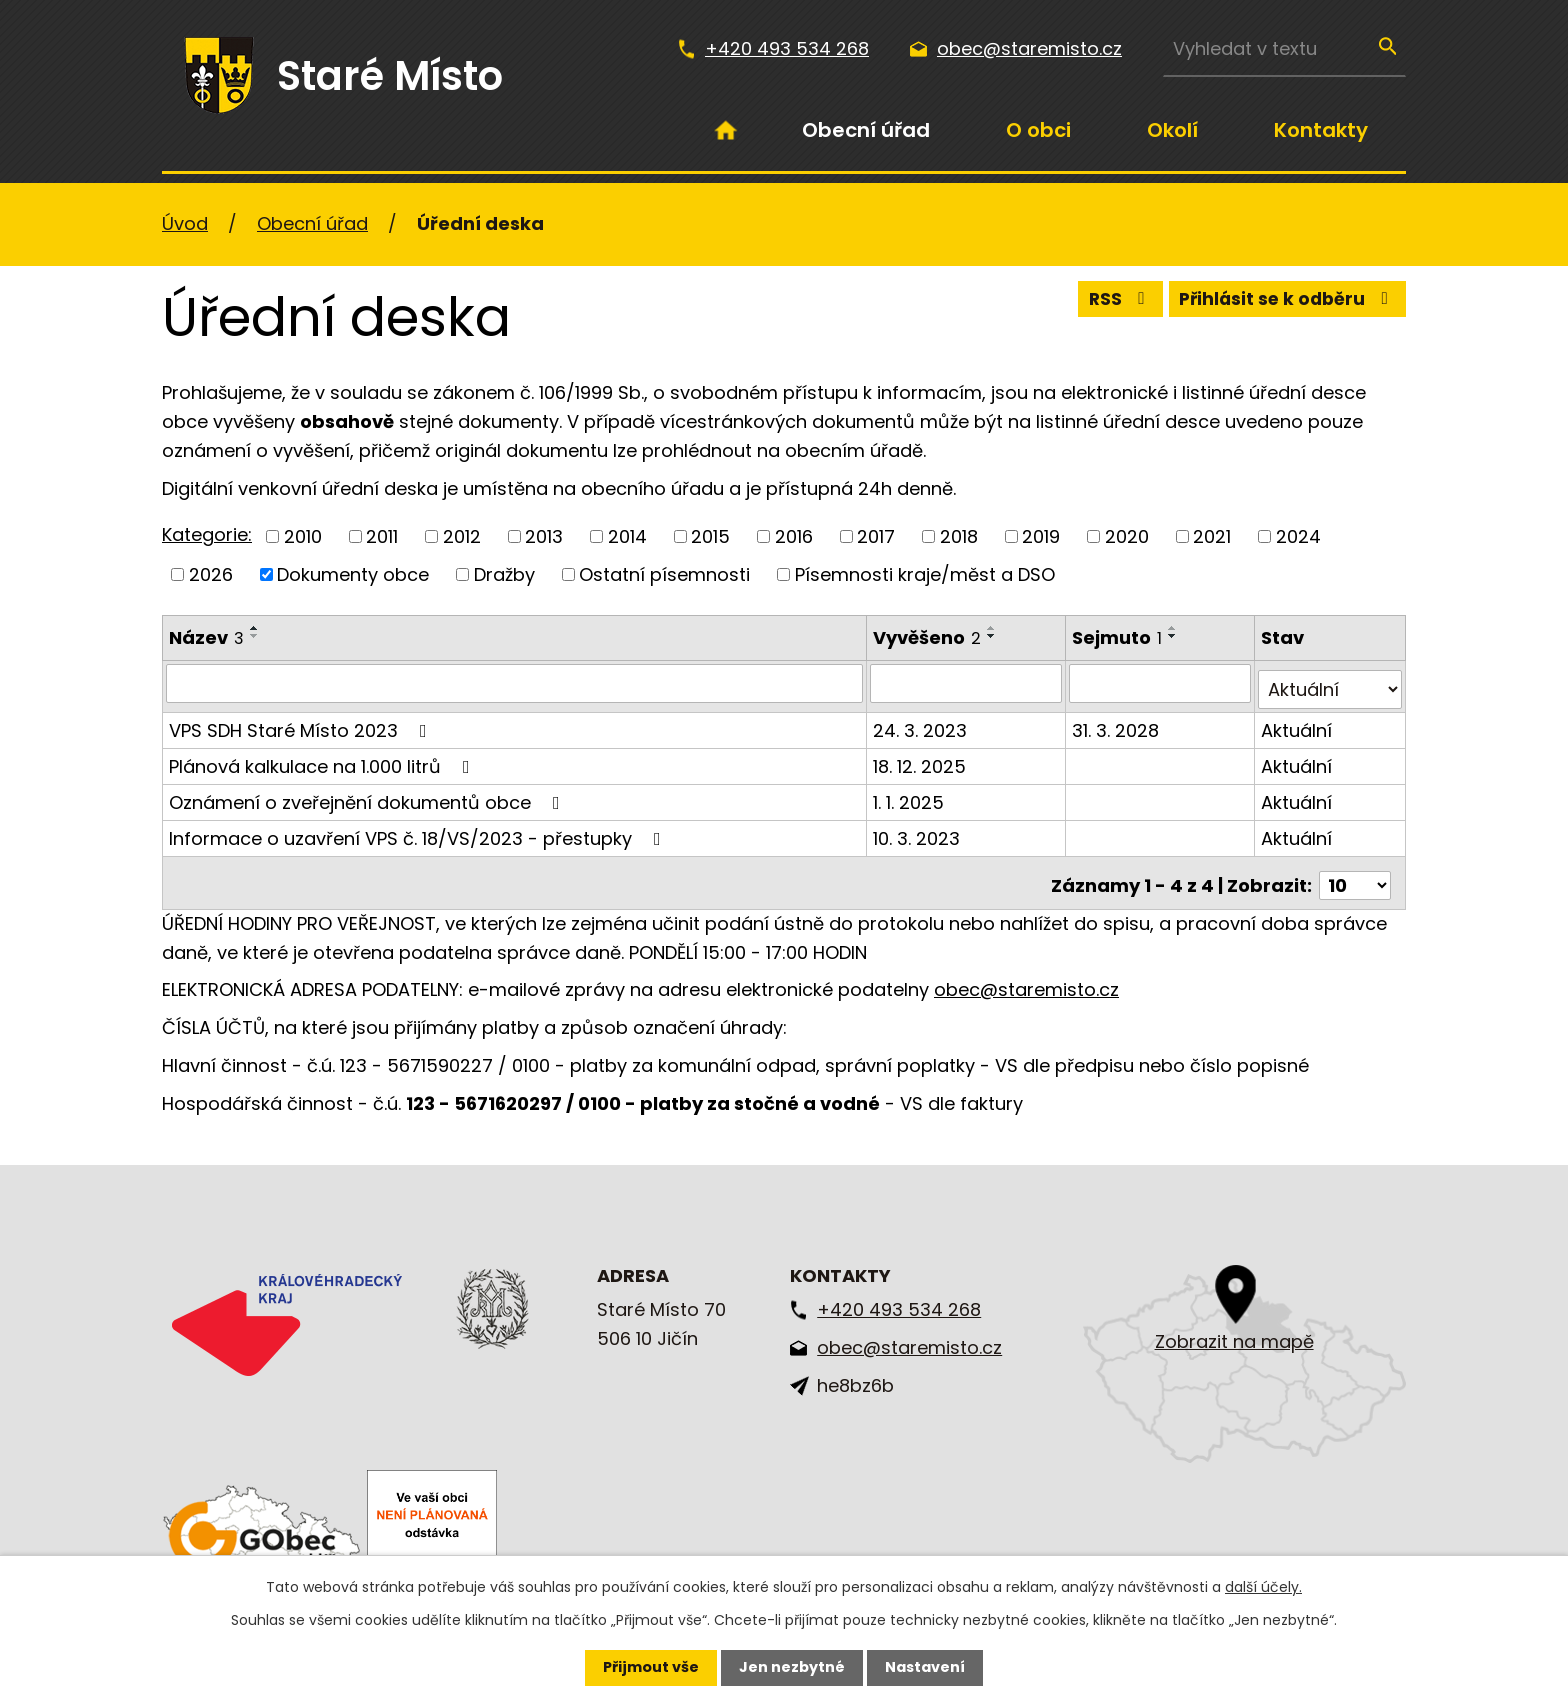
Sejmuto (1120, 637)
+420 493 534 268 (787, 48)
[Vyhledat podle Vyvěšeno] (968, 683)
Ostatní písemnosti (664, 574)
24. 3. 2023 (922, 723)
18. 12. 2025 (921, 759)
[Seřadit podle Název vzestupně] (255, 628)
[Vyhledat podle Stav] (1330, 683)
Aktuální (1297, 723)
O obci (1038, 130)
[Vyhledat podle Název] (515, 683)
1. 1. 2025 (910, 795)
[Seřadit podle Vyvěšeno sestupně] (994, 636)
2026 (211, 574)
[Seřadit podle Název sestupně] (255, 636)
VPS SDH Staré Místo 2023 (302, 723)
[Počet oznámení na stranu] (1355, 873)
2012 (462, 536)
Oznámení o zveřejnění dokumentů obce (368, 795)
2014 (627, 536)
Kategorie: (207, 534)
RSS (1109, 302)
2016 (794, 536)
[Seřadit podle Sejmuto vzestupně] (1176, 628)
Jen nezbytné (792, 1667)
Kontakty (1321, 130)
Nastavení (925, 1667)
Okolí (1172, 130)
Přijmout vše (651, 1667)
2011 (382, 536)
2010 (303, 536)
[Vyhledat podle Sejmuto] (1162, 683)
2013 (544, 536)
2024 (1298, 536)
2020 (1127, 536)
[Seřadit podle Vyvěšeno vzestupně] (994, 628)
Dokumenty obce (353, 574)
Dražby (504, 574)
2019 (1041, 536)
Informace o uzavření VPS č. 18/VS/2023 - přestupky (419, 831)
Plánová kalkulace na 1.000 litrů (323, 759)
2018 (959, 536)
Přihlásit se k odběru (1284, 302)
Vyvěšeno (929, 637)
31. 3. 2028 (1118, 723)
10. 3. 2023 (918, 831)
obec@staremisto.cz (1029, 48)
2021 (1212, 536)
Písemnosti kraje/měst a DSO (925, 574)
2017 (876, 536)
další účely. (1263, 1587)
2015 (710, 536)
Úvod (726, 130)
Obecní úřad (866, 130)
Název (206, 637)
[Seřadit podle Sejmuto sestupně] (1176, 636)
